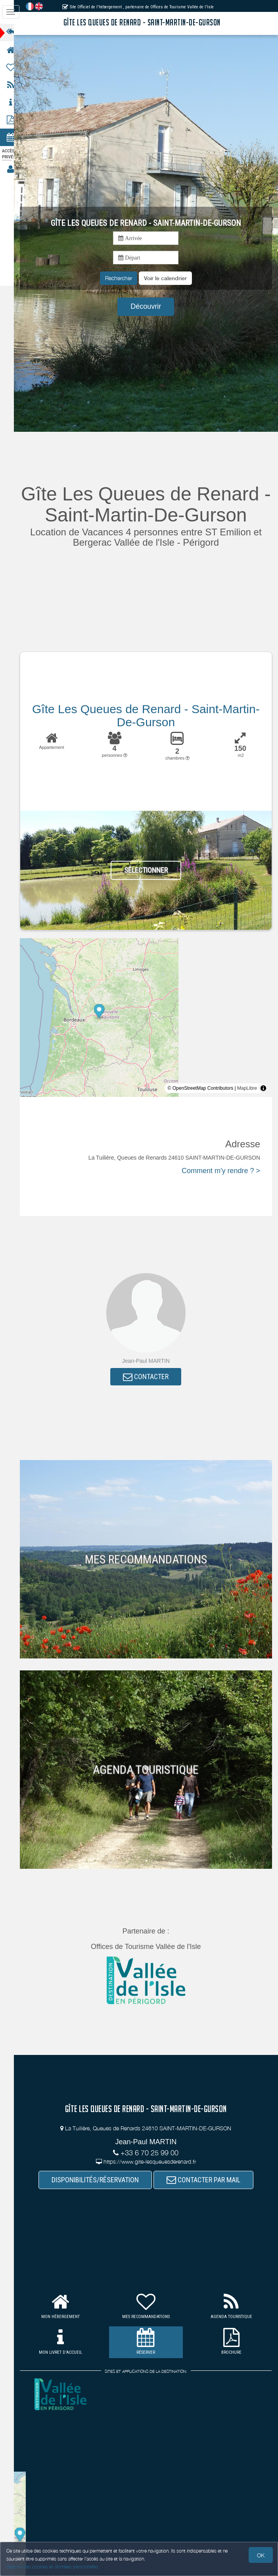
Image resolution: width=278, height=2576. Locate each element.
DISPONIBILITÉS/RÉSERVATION (98, 2180)
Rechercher (122, 278)
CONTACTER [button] (150, 1377)
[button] (169, 278)
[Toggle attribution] (263, 1088)
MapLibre (247, 1088)
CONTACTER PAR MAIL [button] (207, 2180)
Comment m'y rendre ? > (221, 1171)
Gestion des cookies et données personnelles (52, 2567)
